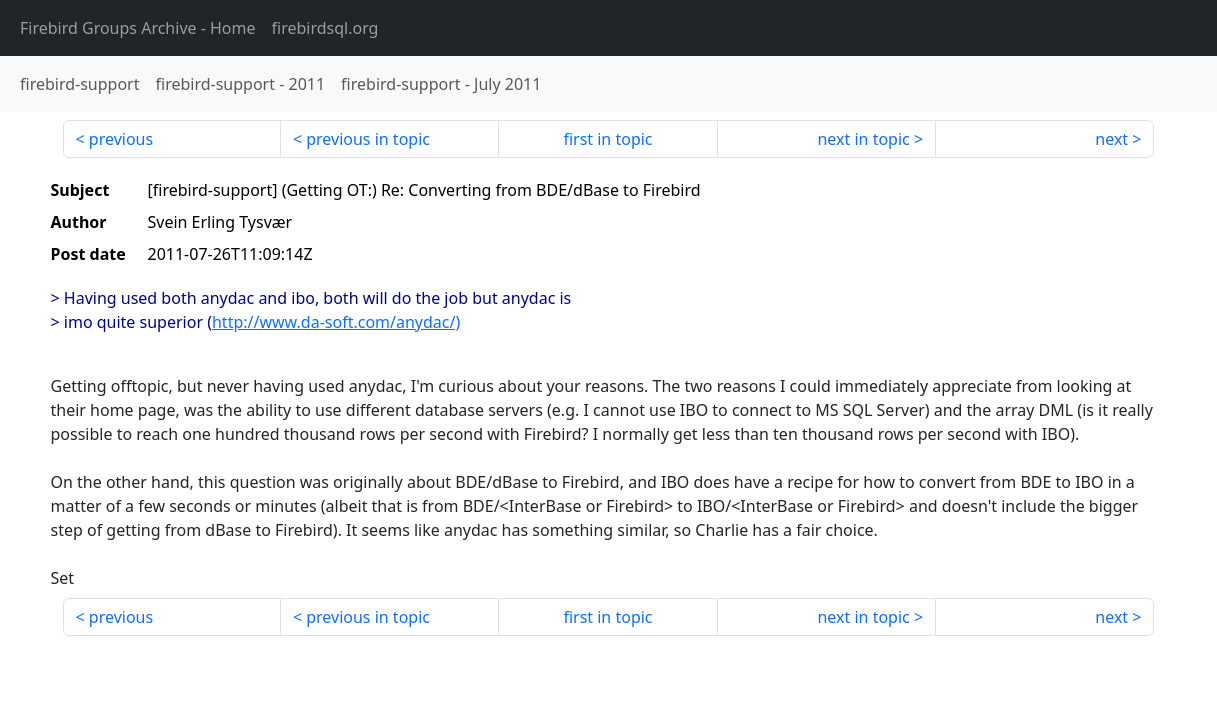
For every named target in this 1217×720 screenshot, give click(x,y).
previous (121, 139)
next (1111, 139)
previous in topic (368, 139)
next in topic (863, 139)
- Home (138, 28)
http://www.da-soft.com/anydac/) (336, 322)
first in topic (607, 139)
